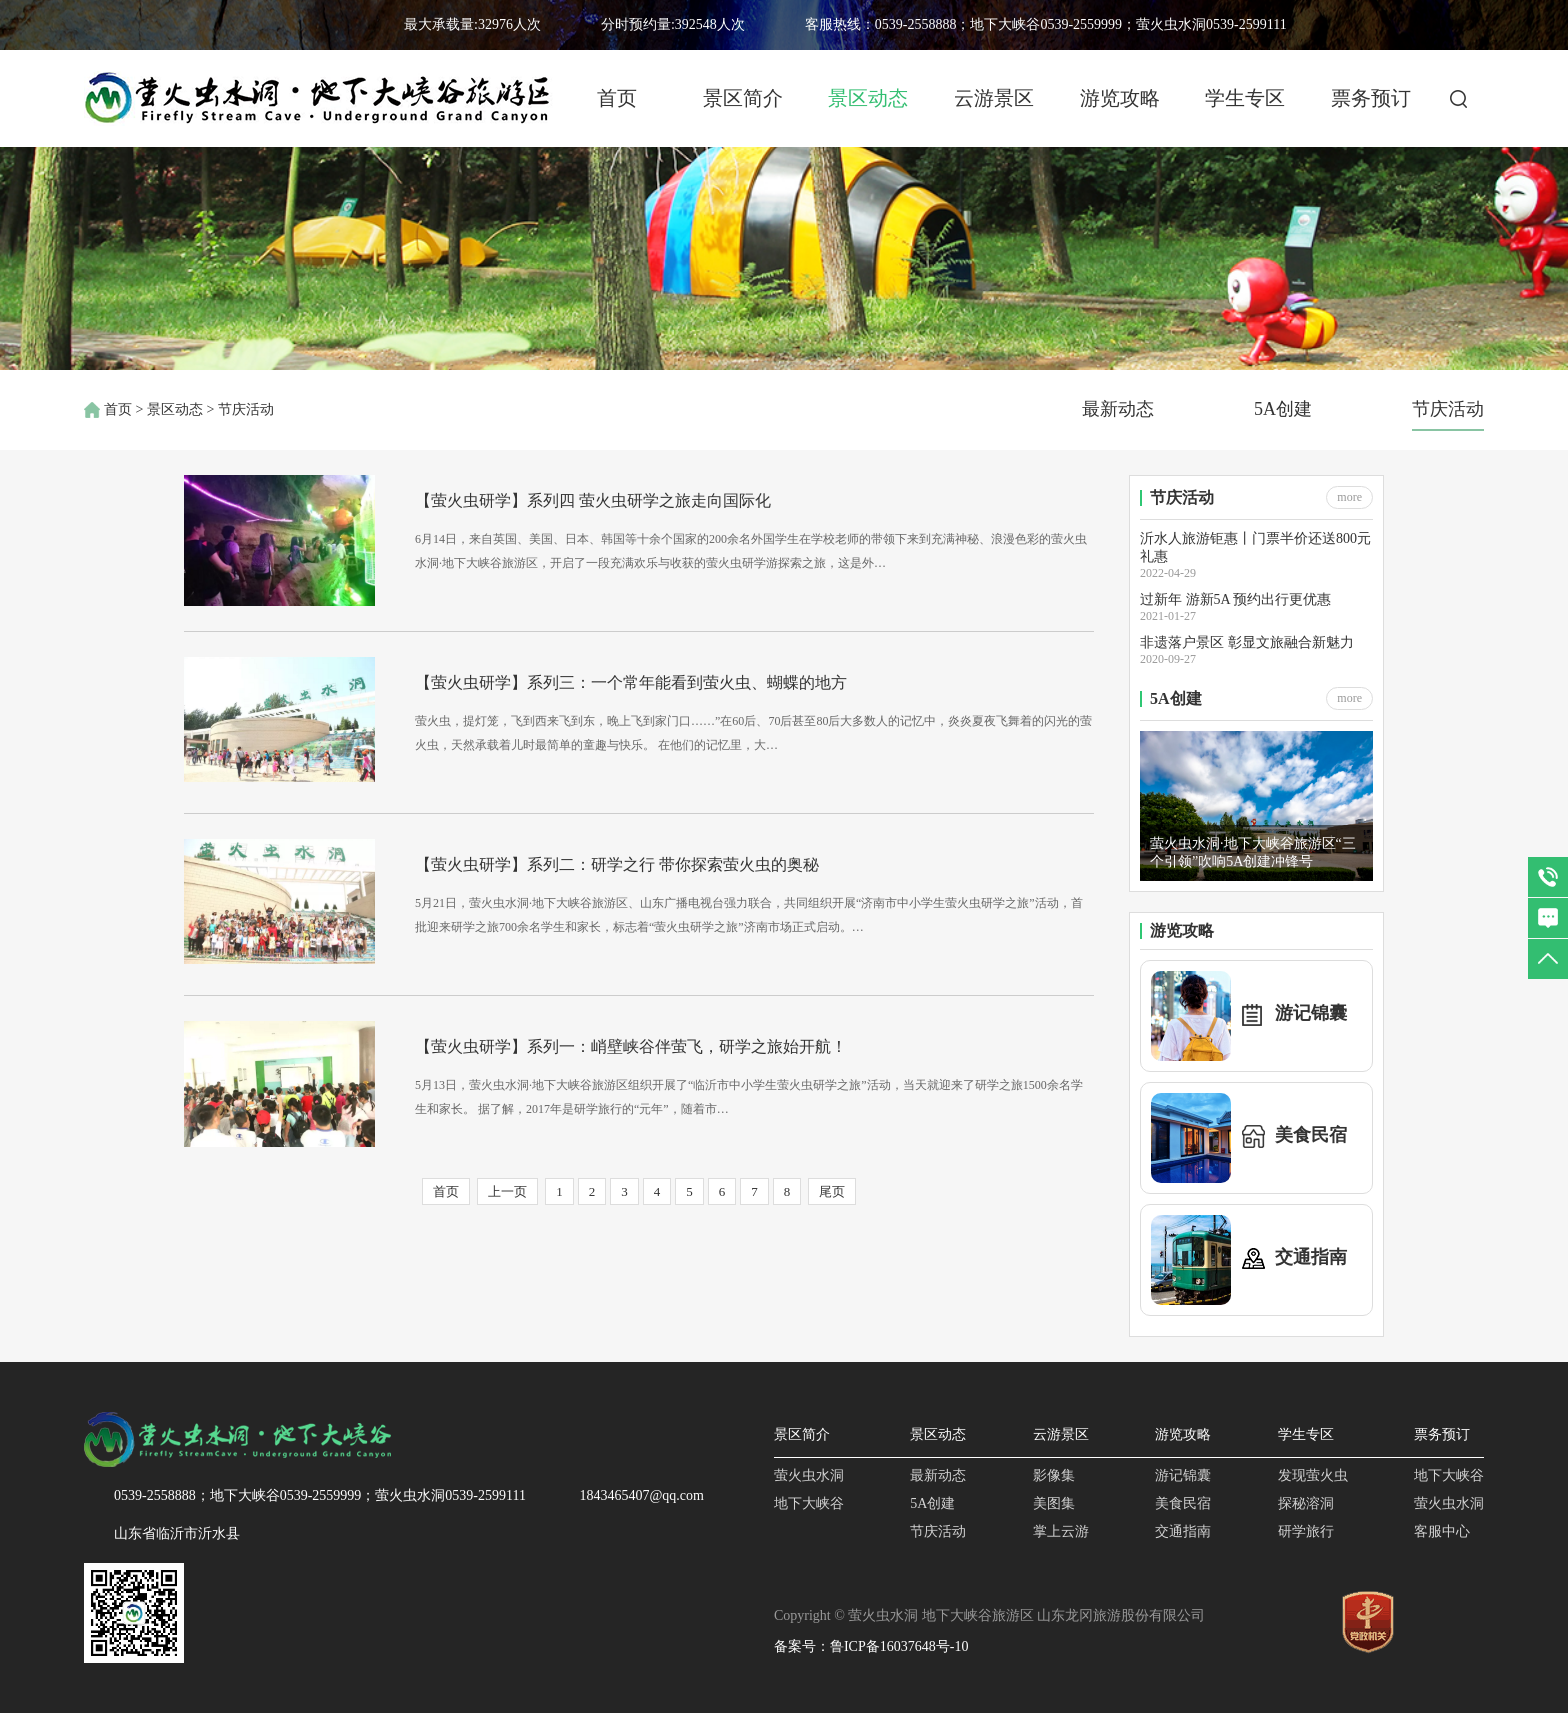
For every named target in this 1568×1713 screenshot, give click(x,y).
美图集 (1054, 1503)
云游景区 (994, 98)
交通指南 (1183, 1531)
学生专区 (1245, 98)
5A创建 (1283, 409)
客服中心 (1442, 1531)
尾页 (832, 1191)
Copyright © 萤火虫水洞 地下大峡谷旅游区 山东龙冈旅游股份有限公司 (989, 1615)
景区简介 (743, 98)
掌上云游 (1061, 1531)
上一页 (507, 1191)
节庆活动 (1448, 409)
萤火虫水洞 (809, 1475)
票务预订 (1371, 98)
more (1349, 497)
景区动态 (868, 98)
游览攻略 (1120, 98)
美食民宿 (1183, 1503)
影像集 (1054, 1475)
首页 (617, 98)
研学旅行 (1306, 1531)
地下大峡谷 (809, 1503)
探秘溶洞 (1306, 1503)
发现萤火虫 (1313, 1475)
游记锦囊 (1183, 1475)
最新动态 (1118, 409)
